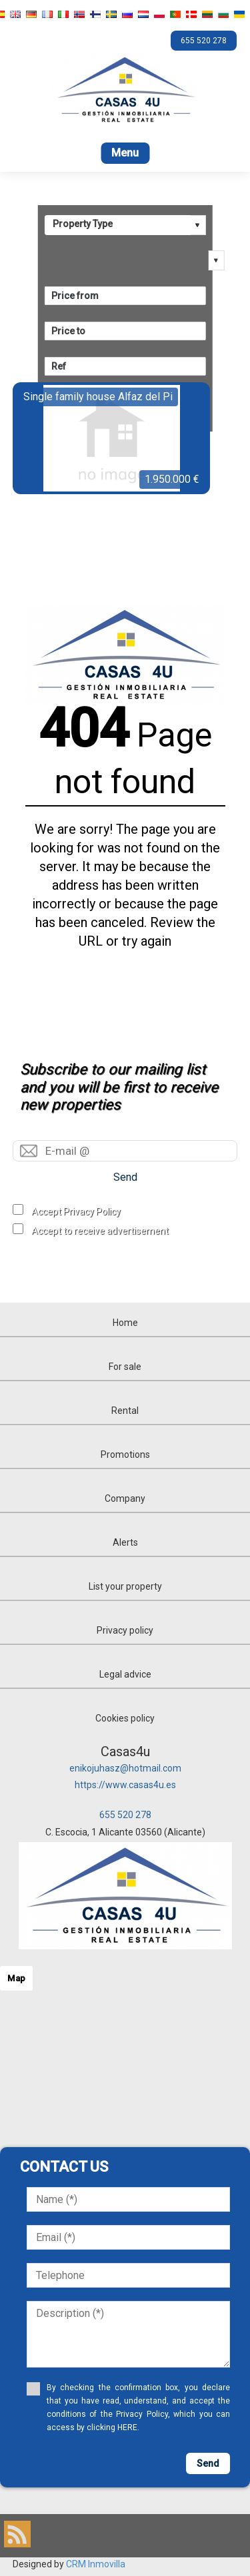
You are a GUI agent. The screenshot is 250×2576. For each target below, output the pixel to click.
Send (125, 1177)
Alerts (125, 1542)
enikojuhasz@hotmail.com (125, 1768)
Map (16, 1978)
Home (125, 1322)
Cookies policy (125, 1718)
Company (125, 1498)
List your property (125, 1586)
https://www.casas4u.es (125, 1784)
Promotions (125, 1454)
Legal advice (125, 1674)
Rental (125, 1410)
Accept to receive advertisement (100, 1230)
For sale (125, 1366)
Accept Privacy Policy (76, 1211)
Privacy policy (125, 1630)
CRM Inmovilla (95, 2564)
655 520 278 (125, 1814)
